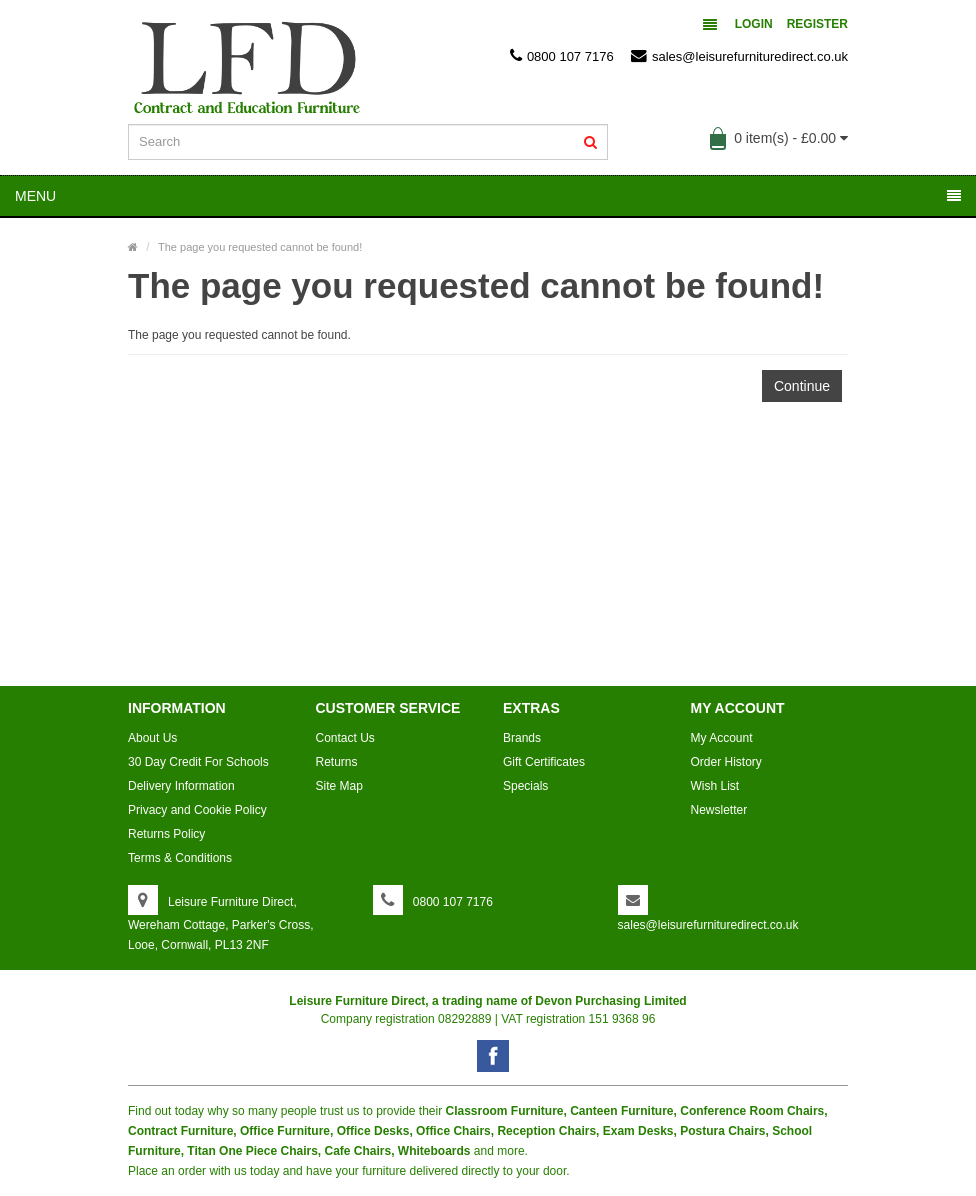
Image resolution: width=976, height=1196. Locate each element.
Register (817, 24)
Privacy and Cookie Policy (197, 810)
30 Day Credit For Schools (198, 762)
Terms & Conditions (180, 858)
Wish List (715, 786)
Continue (802, 386)
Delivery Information (181, 786)
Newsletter (719, 810)
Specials (525, 786)
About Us (152, 738)
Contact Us (345, 738)
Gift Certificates (544, 762)
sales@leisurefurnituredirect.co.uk (739, 56)
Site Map (339, 786)
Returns (337, 762)
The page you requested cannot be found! (260, 247)
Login (754, 24)
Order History (726, 762)
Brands (522, 738)
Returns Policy (166, 834)
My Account (722, 738)
